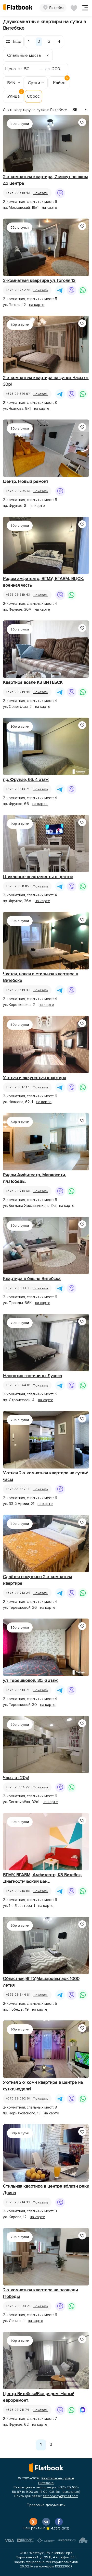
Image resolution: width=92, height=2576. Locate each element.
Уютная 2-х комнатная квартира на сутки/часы (45, 1476)
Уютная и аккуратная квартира (34, 1077)
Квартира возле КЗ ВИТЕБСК (33, 682)
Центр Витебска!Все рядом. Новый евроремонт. (38, 2397)
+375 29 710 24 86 (28, 1593)
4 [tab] (51, 167)
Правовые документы (46, 2505)
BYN (11, 82)
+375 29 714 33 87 (28, 2202)
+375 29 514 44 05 (28, 990)
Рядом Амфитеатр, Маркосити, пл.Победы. (34, 1178)
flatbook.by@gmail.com (60, 2496)
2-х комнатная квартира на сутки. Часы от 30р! (46, 381)
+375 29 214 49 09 (28, 692)
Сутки (34, 82)
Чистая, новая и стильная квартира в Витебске (40, 977)
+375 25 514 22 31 (28, 1787)
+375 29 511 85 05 (28, 886)
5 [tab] (55, 167)
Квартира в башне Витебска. (32, 1278)
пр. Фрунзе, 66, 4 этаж (26, 779)
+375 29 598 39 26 (28, 1288)
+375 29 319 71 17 (28, 789)
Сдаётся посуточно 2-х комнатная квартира (37, 1580)
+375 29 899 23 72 (28, 2306)
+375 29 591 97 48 (28, 394)
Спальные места (24, 55)
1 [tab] (36, 167)
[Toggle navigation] (85, 8)
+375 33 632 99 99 (28, 1489)
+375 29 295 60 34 (28, 491)
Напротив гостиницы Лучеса (32, 1375)
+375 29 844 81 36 (28, 1385)
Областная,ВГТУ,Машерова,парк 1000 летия (41, 1982)
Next (81, 143)
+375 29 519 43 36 (28, 193)
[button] (52, 8)
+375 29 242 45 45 (28, 290)
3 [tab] (46, 167)
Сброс (33, 96)
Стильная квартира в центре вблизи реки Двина (46, 2189)
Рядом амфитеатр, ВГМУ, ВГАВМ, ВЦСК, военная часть (43, 582)
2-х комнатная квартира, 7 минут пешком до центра (45, 180)
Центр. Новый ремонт (25, 481)
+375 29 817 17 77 (28, 1087)
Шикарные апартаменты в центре (38, 876)
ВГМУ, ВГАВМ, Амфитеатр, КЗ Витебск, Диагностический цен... (42, 1878)
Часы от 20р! (16, 1777)
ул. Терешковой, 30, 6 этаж (30, 1680)
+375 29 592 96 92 (28, 2099)
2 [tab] (41, 167)
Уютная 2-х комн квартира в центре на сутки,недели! (43, 2086)
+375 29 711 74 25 (28, 2410)
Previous (10, 143)
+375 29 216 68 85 (28, 1891)
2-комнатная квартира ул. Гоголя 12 (39, 280)
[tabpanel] (46, 143)
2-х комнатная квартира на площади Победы (40, 2293)
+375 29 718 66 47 (28, 1191)
